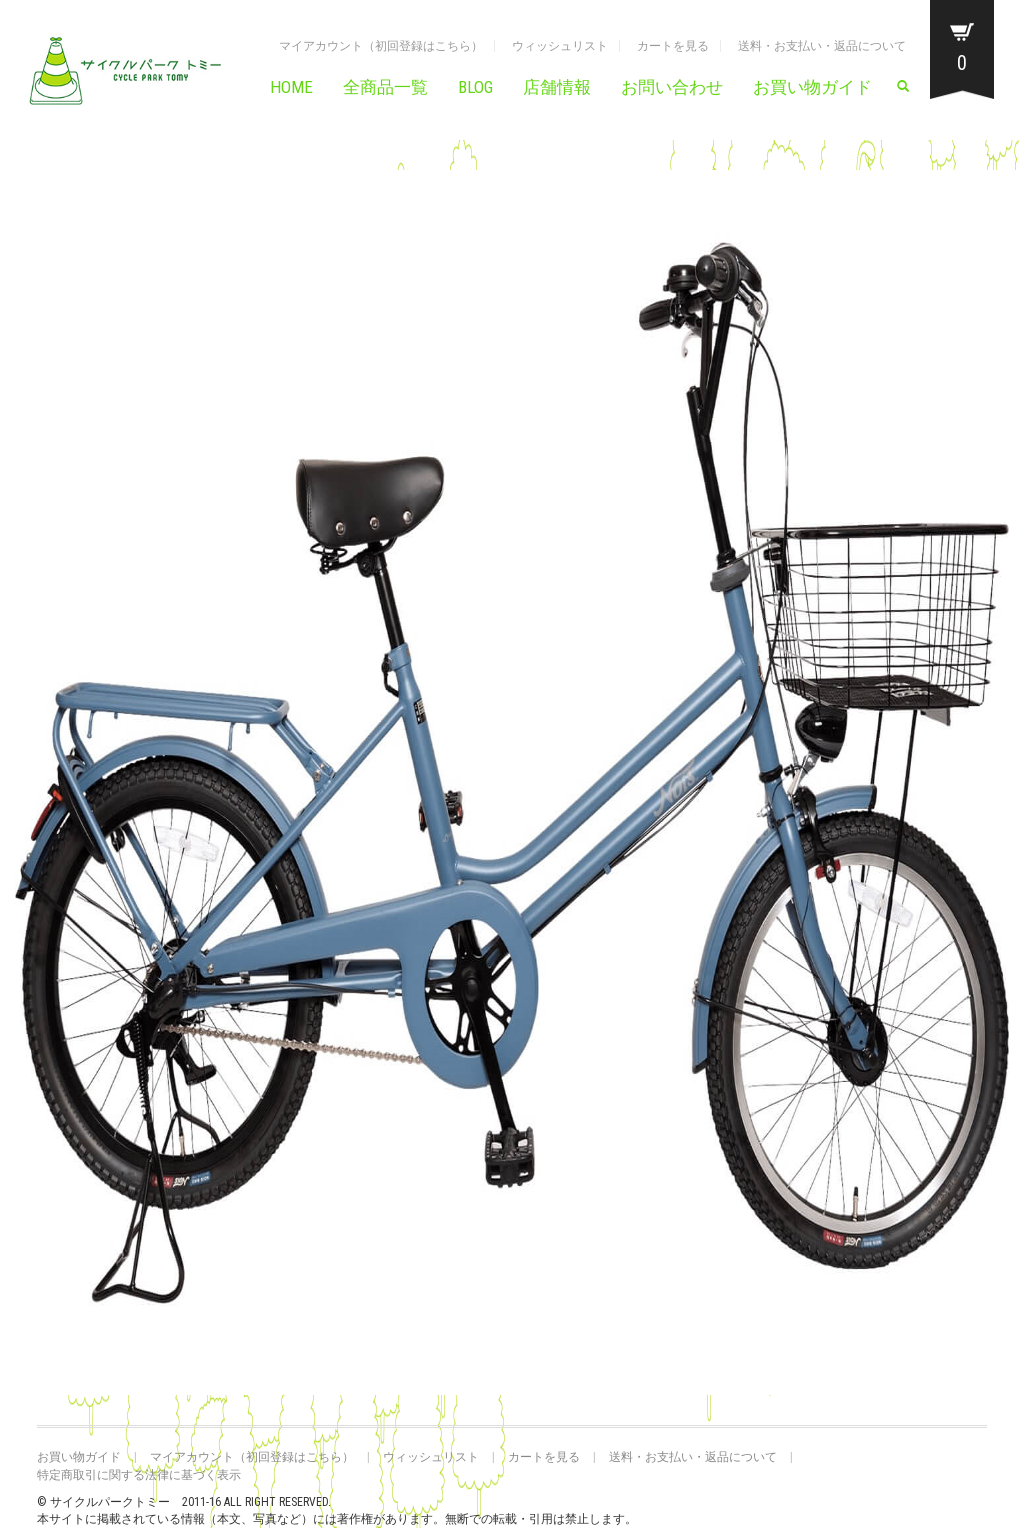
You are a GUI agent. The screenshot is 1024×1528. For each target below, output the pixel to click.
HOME (291, 87)
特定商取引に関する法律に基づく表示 (139, 1475)
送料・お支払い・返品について (822, 46)
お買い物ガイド (812, 87)
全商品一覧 (385, 87)
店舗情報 (557, 87)
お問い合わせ (672, 87)
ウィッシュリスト (560, 46)
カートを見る (673, 46)
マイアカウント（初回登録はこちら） (381, 46)
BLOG (475, 87)
